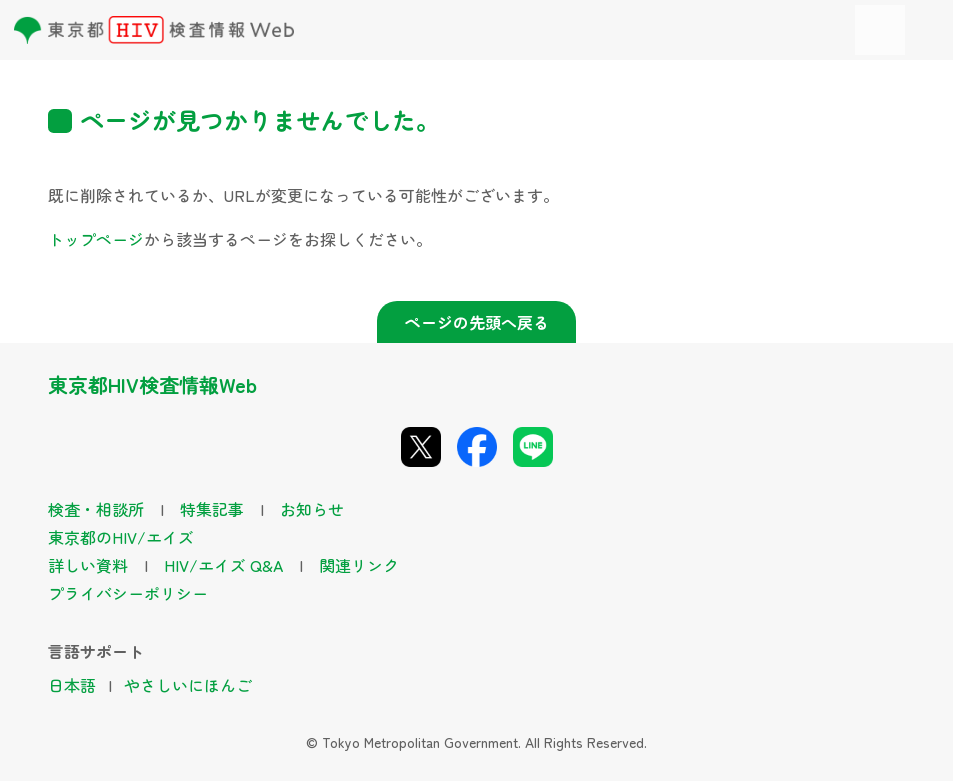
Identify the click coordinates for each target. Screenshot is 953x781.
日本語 (72, 685)
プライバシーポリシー (128, 593)
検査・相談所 (96, 509)
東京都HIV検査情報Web (152, 384)
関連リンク (359, 565)
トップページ (96, 239)
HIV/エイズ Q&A (223, 565)
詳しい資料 (88, 565)
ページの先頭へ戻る (477, 322)
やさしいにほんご (188, 685)
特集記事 (212, 509)
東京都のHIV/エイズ (121, 537)
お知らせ (312, 509)
